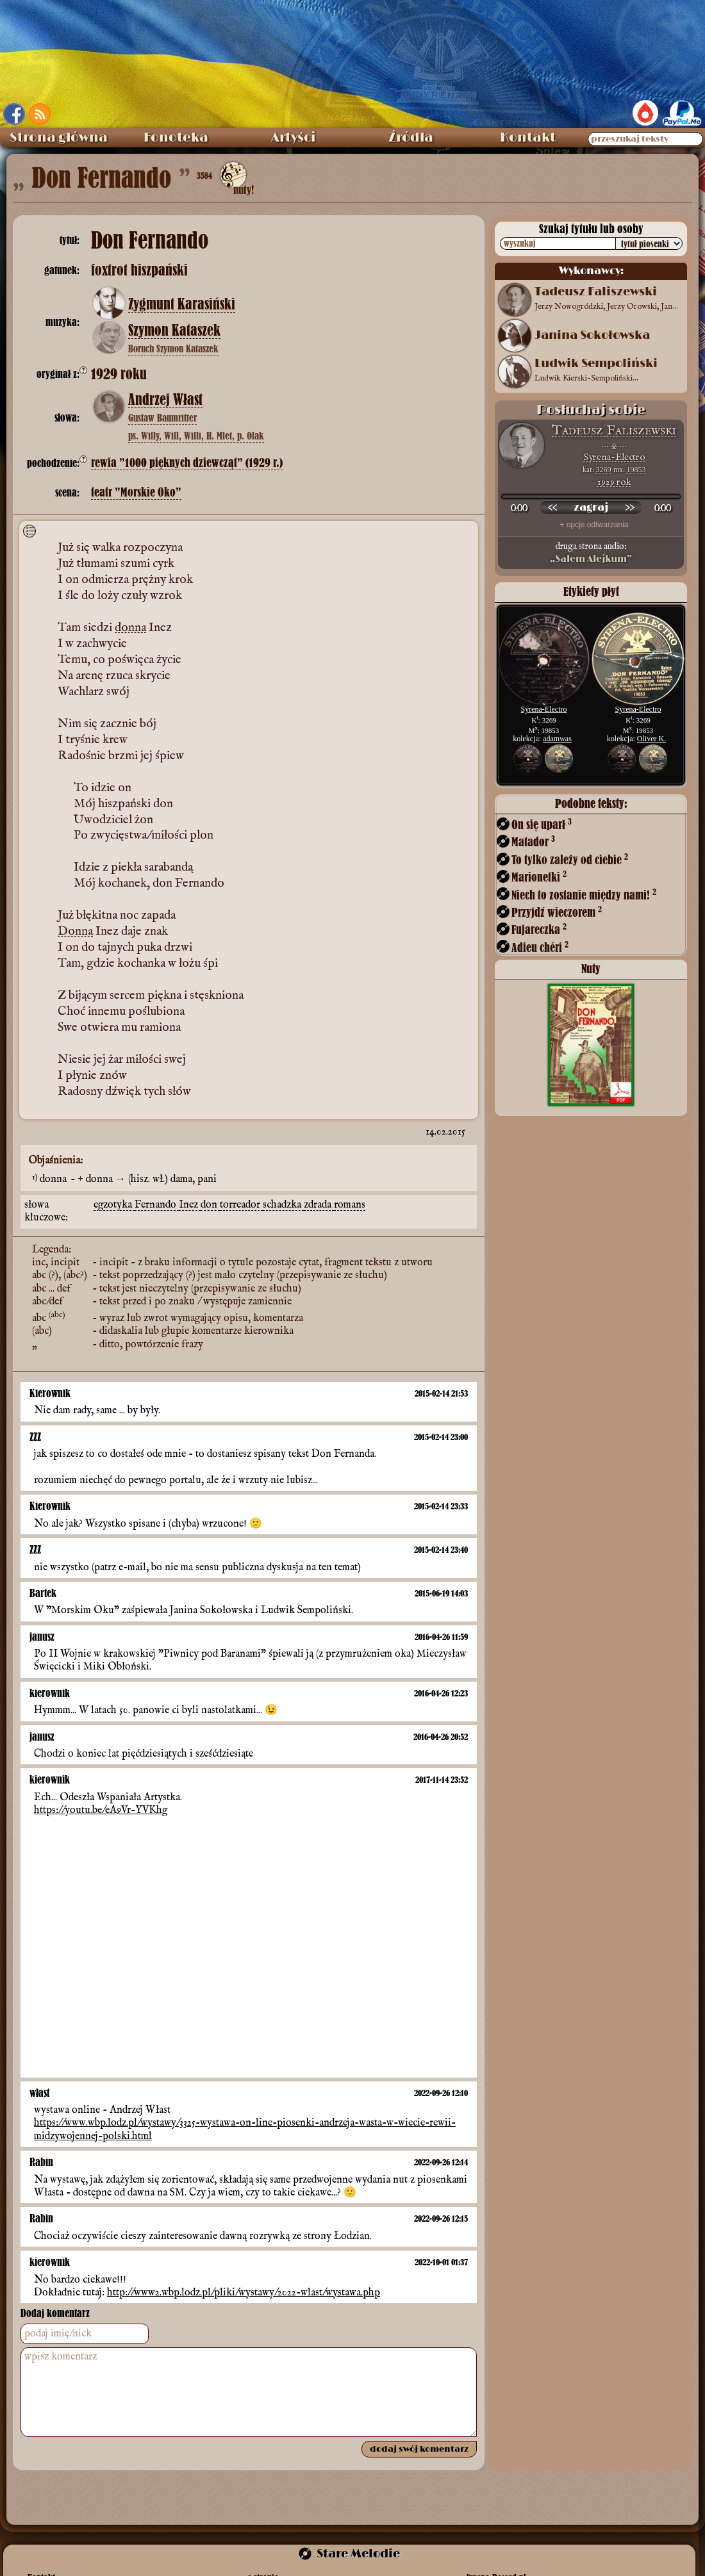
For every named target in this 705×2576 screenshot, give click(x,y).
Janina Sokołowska (592, 336)
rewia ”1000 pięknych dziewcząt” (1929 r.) (187, 463)
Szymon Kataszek (174, 330)
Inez (190, 1205)
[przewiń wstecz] (552, 507)
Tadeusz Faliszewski (614, 430)
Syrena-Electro (614, 457)
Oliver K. (651, 738)
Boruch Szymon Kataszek (173, 348)
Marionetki (539, 876)
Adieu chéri (539, 947)
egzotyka (114, 1205)
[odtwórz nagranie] (591, 507)
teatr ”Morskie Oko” (136, 492)
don (210, 1205)
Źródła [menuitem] (410, 137)
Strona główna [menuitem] (59, 137)
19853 (636, 469)
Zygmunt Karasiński (181, 304)
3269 (603, 469)
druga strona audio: (591, 553)
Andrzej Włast (165, 399)
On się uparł (541, 824)
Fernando (157, 1205)
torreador (241, 1205)
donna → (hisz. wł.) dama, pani (151, 1179)
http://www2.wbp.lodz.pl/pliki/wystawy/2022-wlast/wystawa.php (243, 2292)
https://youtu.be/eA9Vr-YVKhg (100, 1810)
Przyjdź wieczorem (556, 912)
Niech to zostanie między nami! (583, 894)
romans (349, 1205)
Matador (533, 841)
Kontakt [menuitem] (528, 137)
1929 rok (614, 482)
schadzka (283, 1205)
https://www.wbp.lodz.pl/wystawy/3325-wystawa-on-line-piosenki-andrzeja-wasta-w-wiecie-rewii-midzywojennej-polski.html (245, 2129)
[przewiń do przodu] (629, 507)
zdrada (319, 1205)
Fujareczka (539, 929)
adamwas (557, 738)
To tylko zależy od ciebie (569, 859)
